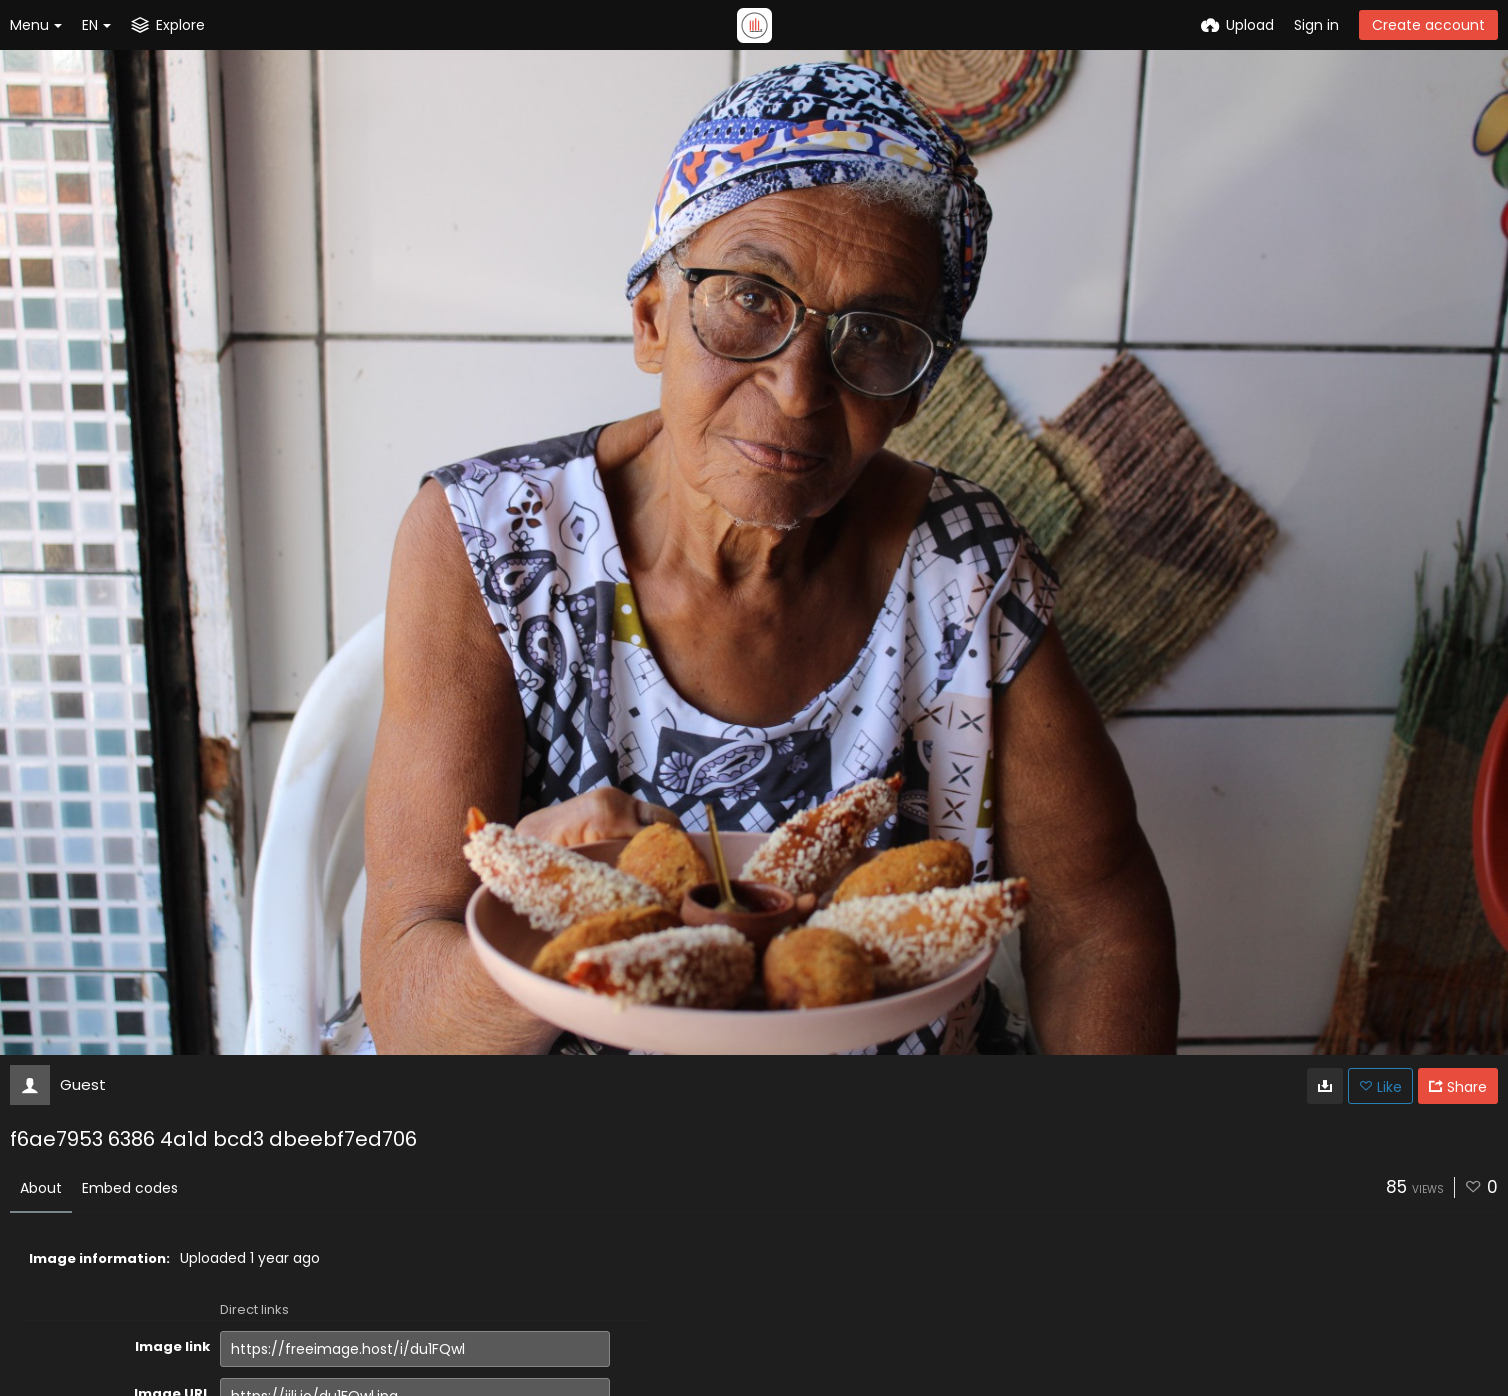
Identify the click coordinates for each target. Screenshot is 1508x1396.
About (41, 1188)
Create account (1428, 25)
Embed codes (130, 1188)
